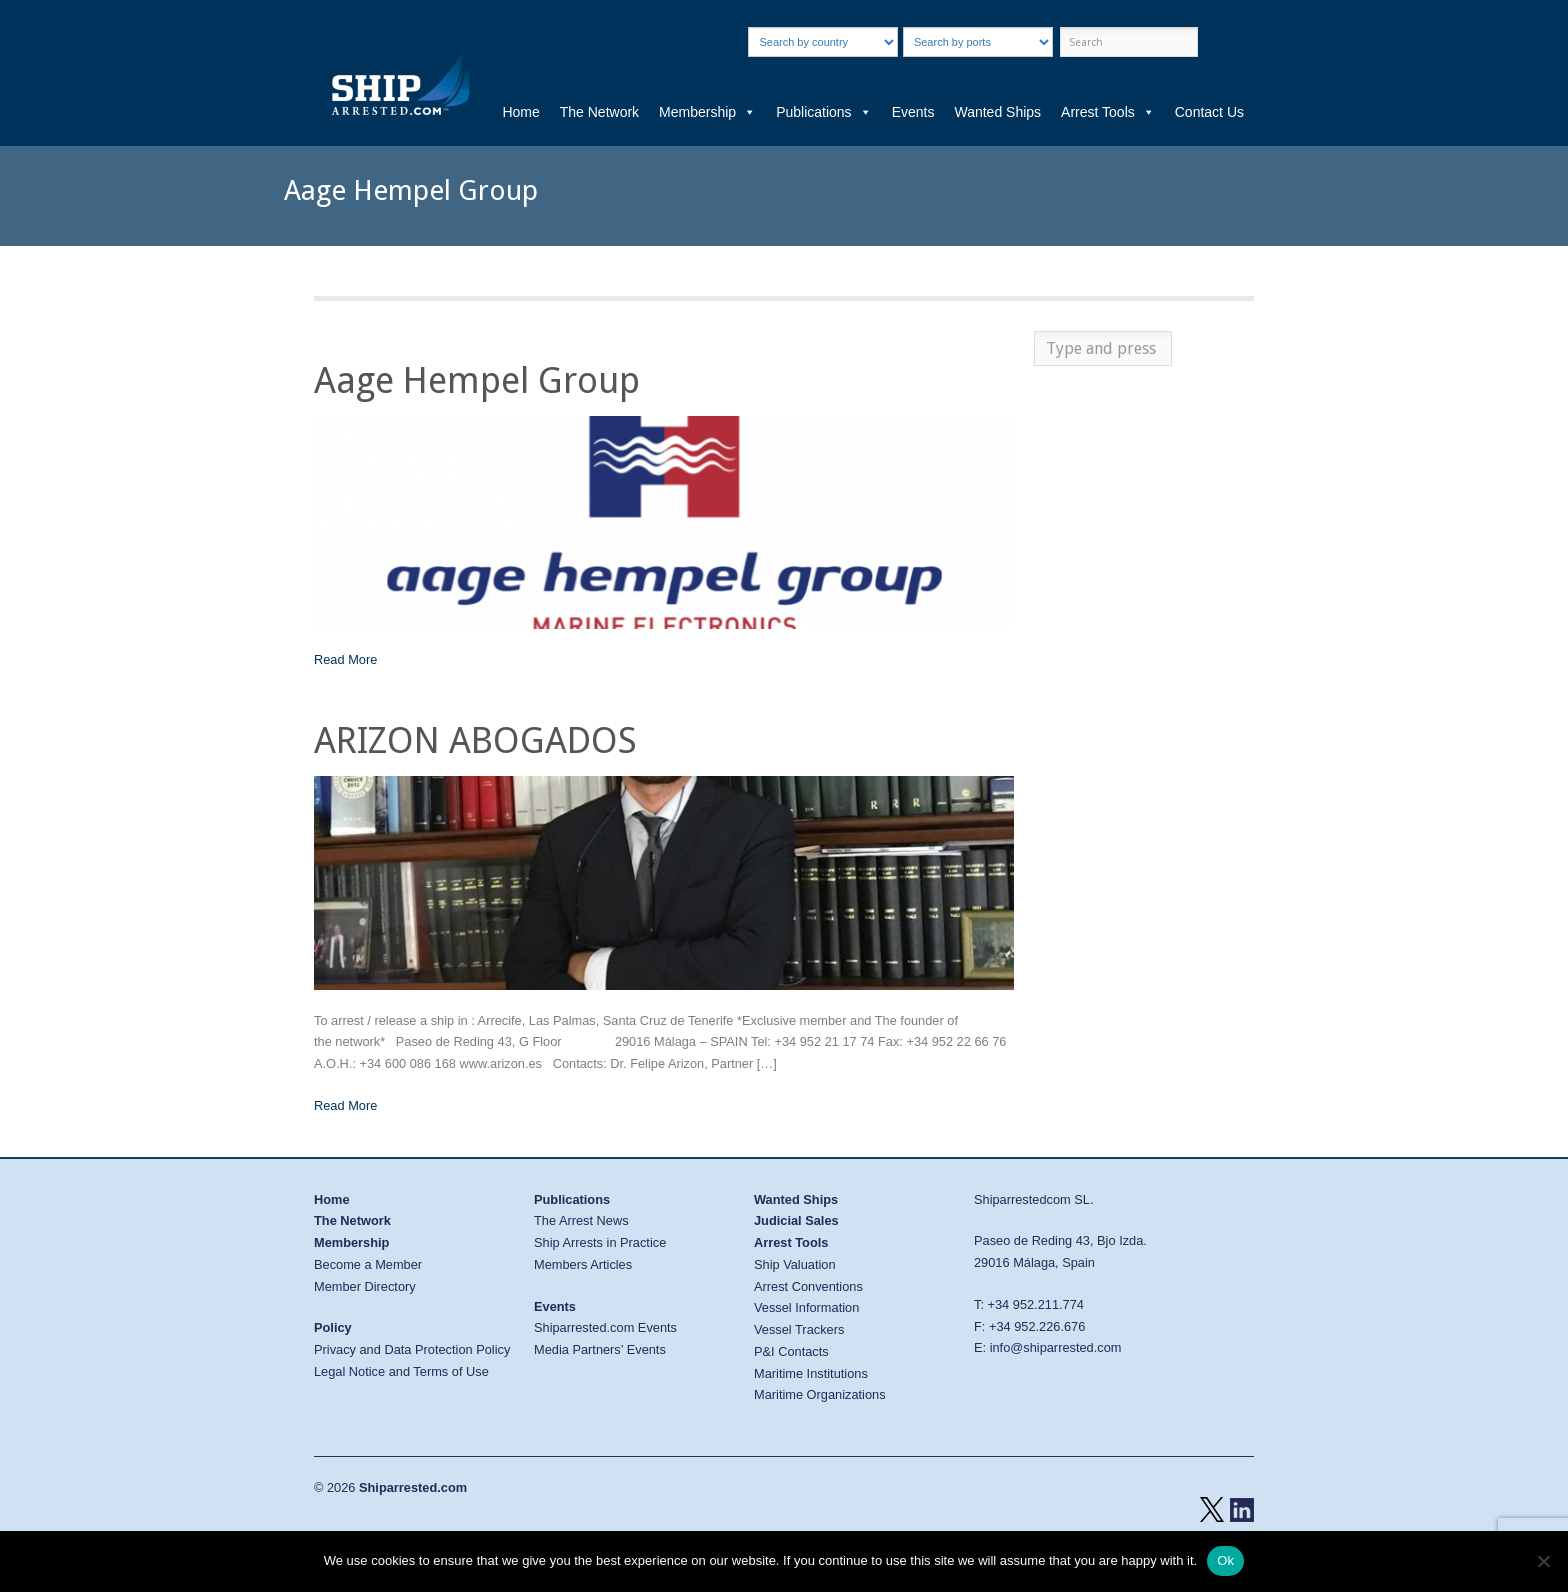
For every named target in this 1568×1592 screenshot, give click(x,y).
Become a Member (368, 1264)
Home (520, 112)
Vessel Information (806, 1307)
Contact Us (1209, 112)
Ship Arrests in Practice (600, 1242)
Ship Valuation (795, 1264)
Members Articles (583, 1264)
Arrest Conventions (808, 1286)
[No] (1543, 1561)
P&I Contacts (791, 1351)
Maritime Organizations (820, 1394)
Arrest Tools (1108, 112)
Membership (707, 112)
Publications (824, 112)
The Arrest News (581, 1220)
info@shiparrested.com (1056, 1347)
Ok (1225, 1560)
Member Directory (365, 1286)
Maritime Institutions (811, 1373)
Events (913, 112)
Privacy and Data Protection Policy (412, 1349)
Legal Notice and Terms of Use (401, 1371)
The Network (599, 112)
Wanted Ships (997, 112)
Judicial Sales (796, 1220)
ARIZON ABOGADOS (475, 740)
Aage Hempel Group (477, 380)
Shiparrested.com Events (605, 1327)
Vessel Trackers (799, 1329)
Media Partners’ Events (600, 1349)
